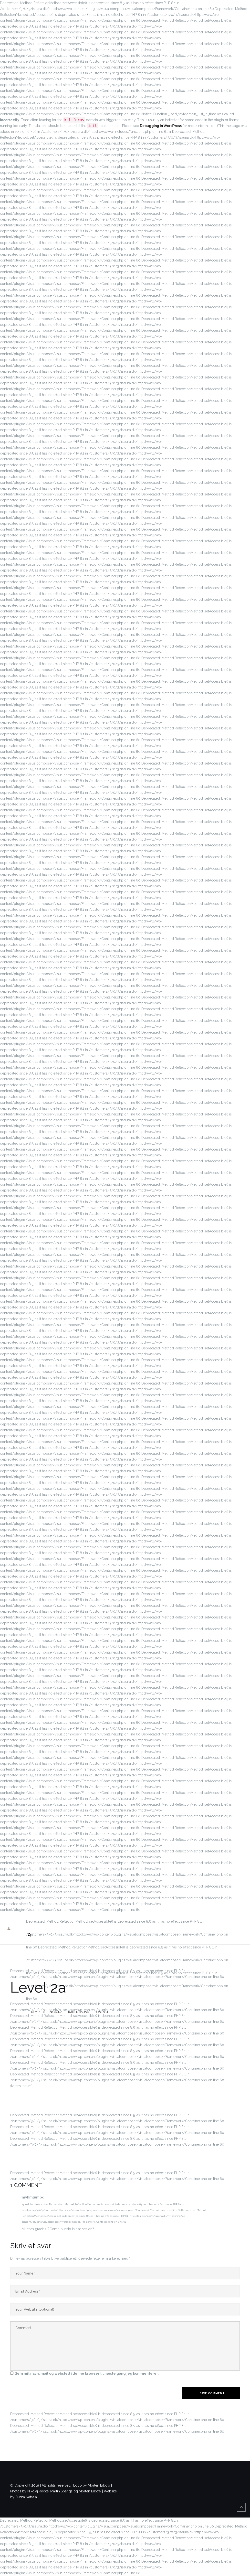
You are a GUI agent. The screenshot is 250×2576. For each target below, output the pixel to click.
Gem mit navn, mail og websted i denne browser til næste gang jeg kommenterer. (86, 2373)
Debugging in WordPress (161, 126)
